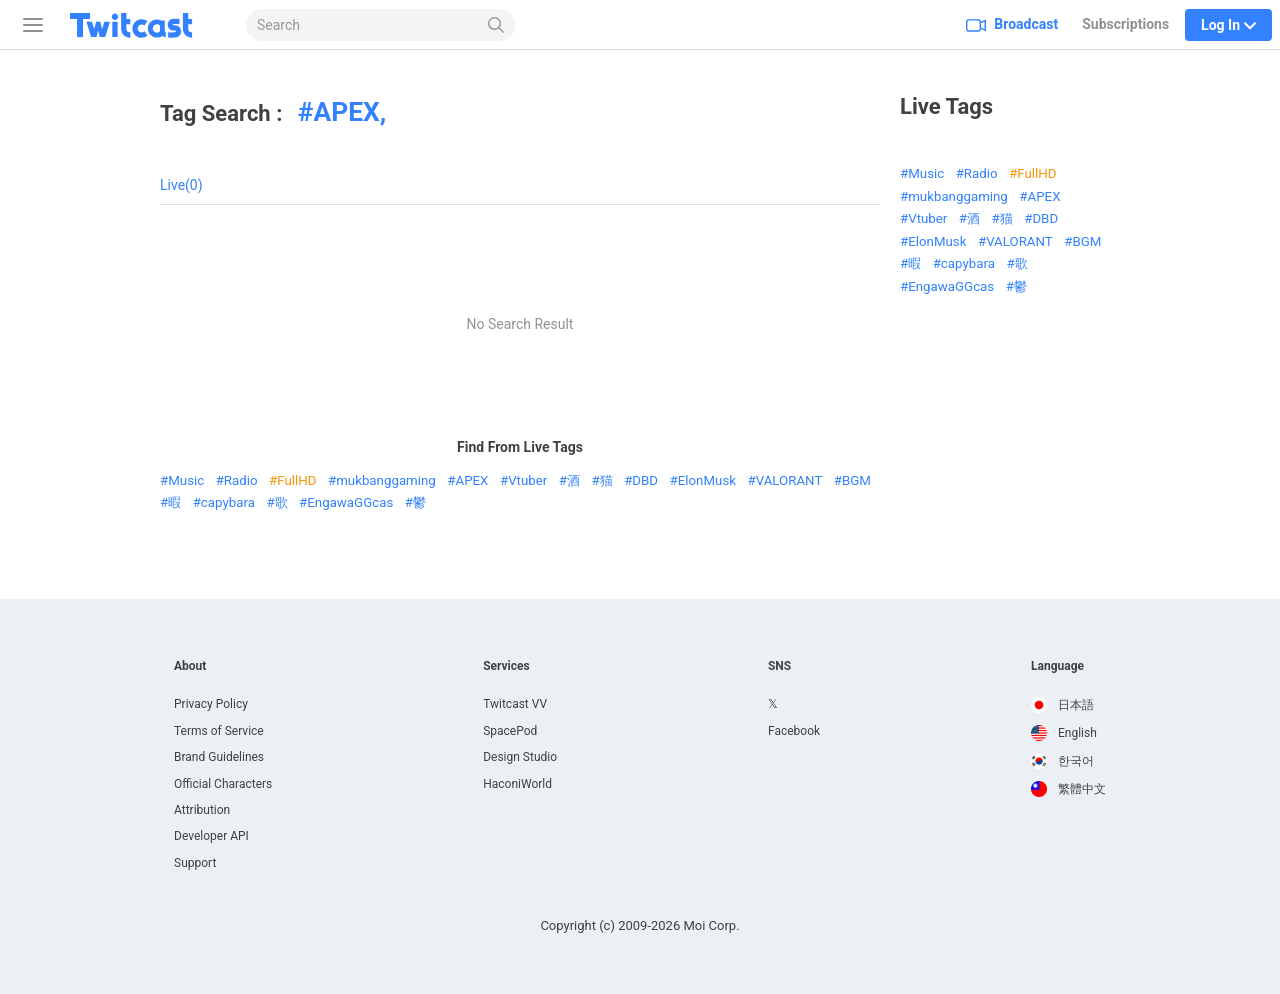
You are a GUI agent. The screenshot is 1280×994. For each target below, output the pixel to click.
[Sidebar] (29, 25)
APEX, (349, 112)
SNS (779, 666)
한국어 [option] (1062, 761)
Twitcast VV (515, 704)
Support (195, 863)
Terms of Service (219, 731)
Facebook (794, 731)
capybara (228, 502)
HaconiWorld (517, 784)
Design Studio (520, 757)
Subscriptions (1125, 24)
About (190, 666)
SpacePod (510, 731)
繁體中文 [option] (1068, 789)
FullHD (296, 480)
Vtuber (527, 480)
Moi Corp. (711, 925)
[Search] (496, 25)
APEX (472, 480)
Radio (241, 480)
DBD (645, 480)
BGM (856, 480)
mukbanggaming (386, 480)
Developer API (211, 836)
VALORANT (789, 480)
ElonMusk (707, 480)
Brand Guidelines (219, 757)
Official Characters (223, 784)
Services (506, 666)
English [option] (1064, 733)
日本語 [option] (1062, 705)
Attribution (202, 810)
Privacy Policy (211, 704)
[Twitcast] (147, 25)
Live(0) (181, 185)
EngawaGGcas (350, 502)
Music (186, 480)
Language (1057, 666)
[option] (1068, 705)
